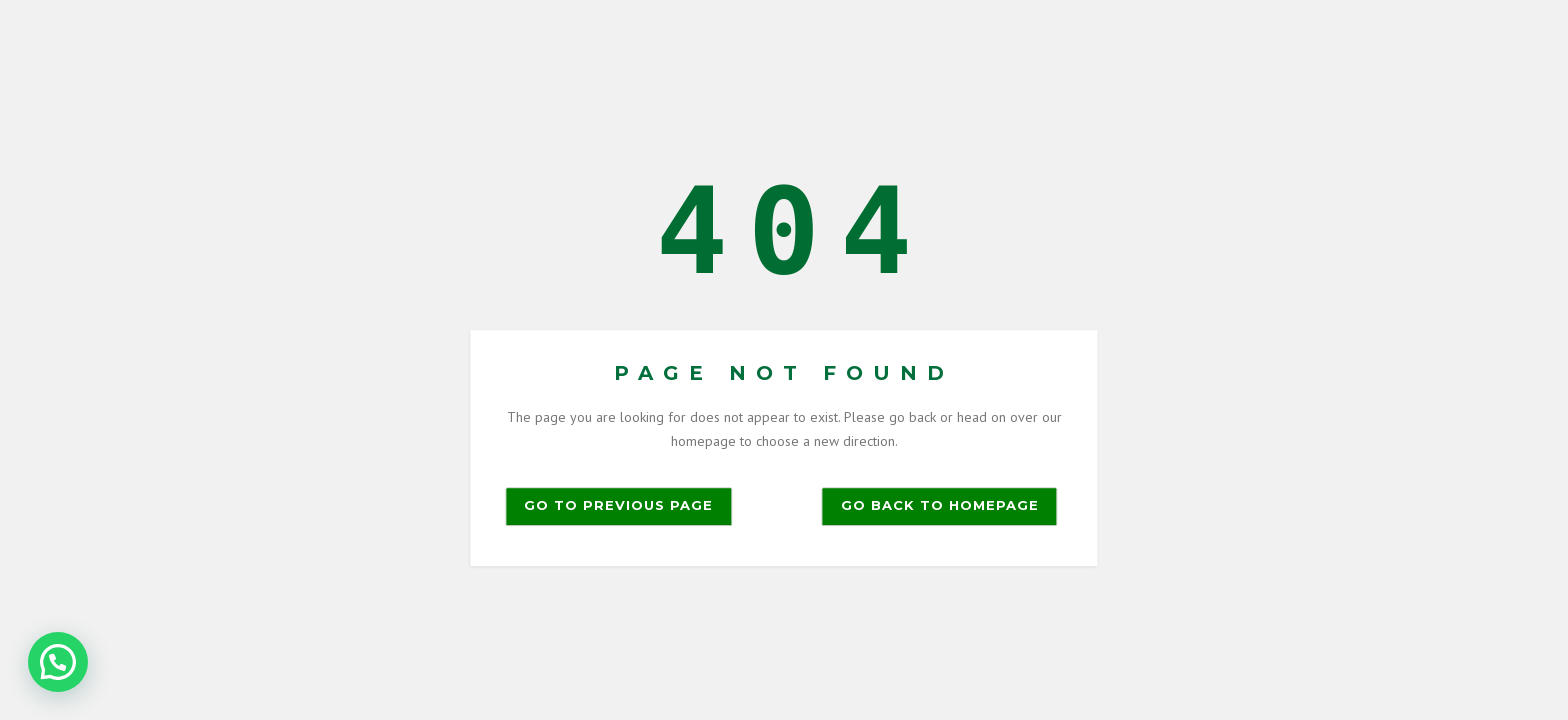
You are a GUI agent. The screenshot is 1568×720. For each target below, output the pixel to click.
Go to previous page (618, 505)
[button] (58, 662)
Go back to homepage (940, 505)
